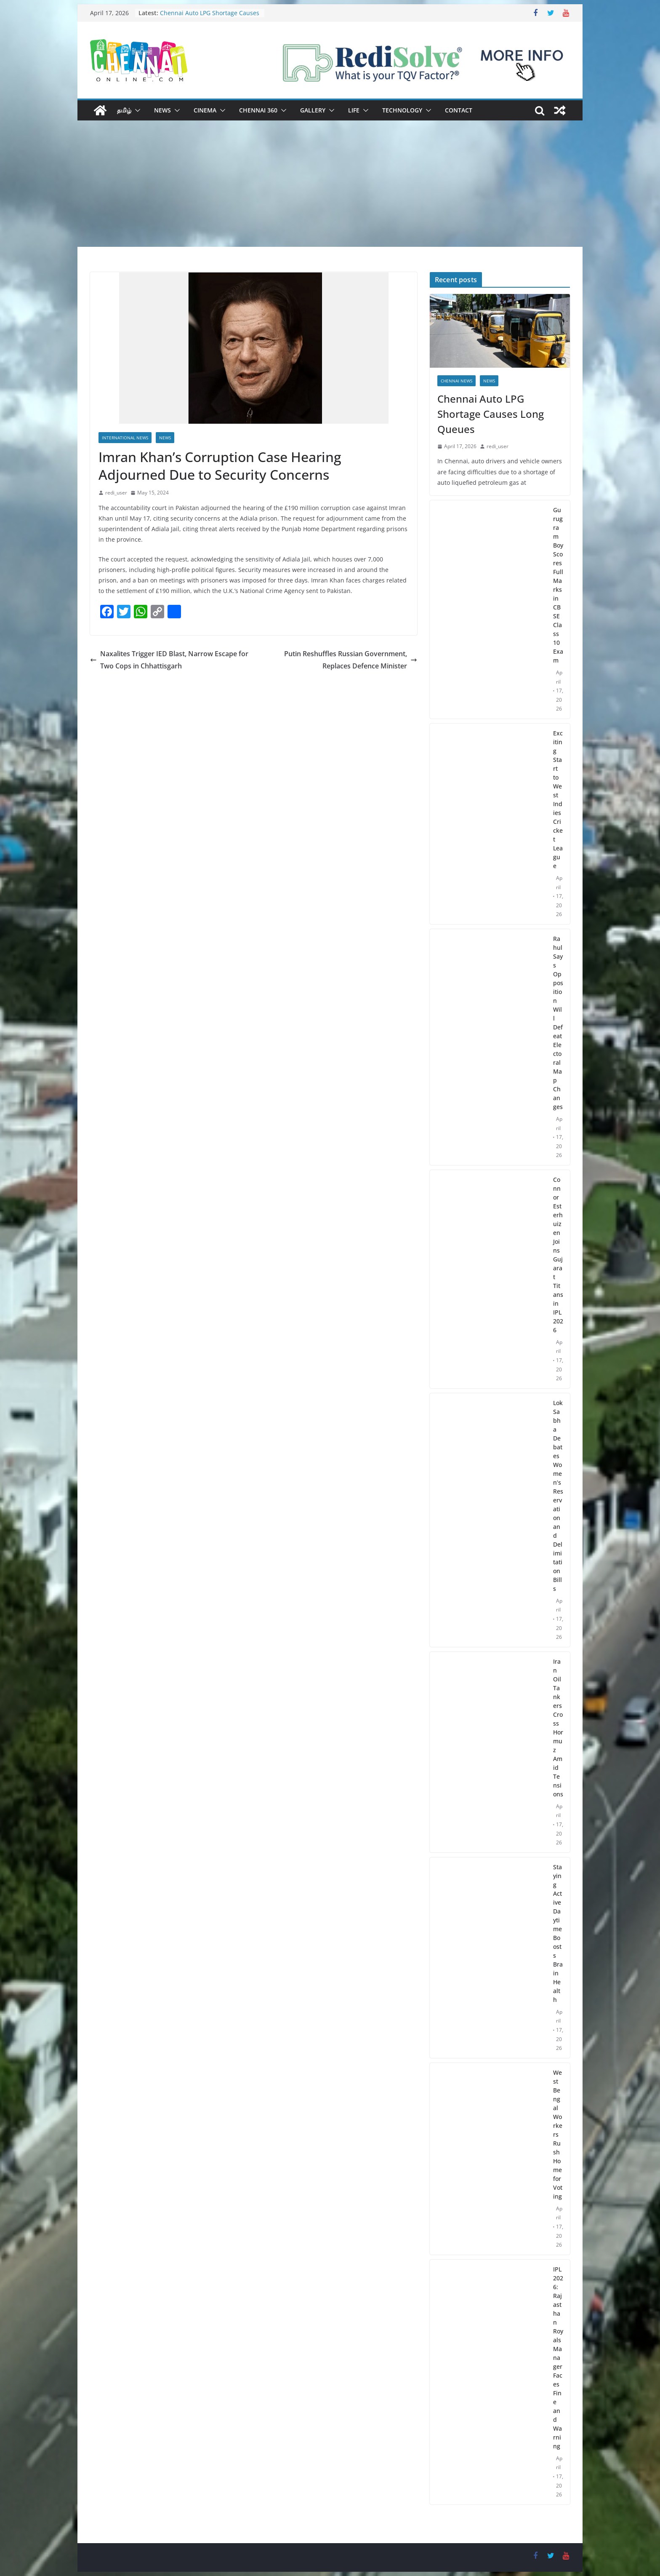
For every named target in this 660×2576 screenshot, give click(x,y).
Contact (458, 110)
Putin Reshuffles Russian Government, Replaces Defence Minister (350, 660)
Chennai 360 (258, 110)
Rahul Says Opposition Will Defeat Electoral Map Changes (558, 1023)
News (162, 110)
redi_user (116, 492)
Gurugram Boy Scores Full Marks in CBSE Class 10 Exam (558, 585)
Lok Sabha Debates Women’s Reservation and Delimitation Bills (558, 1496)
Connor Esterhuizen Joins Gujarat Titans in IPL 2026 (558, 1255)
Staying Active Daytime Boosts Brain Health (558, 1933)
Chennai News (456, 381)
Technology (402, 110)
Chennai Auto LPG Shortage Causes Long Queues (490, 414)
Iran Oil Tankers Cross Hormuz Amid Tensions (558, 1727)
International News (125, 438)
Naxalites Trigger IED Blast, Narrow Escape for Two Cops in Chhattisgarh (169, 660)
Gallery (312, 110)
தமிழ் (124, 110)
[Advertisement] (330, 184)
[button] (136, 110)
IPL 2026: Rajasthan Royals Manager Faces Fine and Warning (558, 2357)
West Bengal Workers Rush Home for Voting (557, 2134)
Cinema (205, 110)
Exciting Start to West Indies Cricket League (558, 799)
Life (353, 110)
